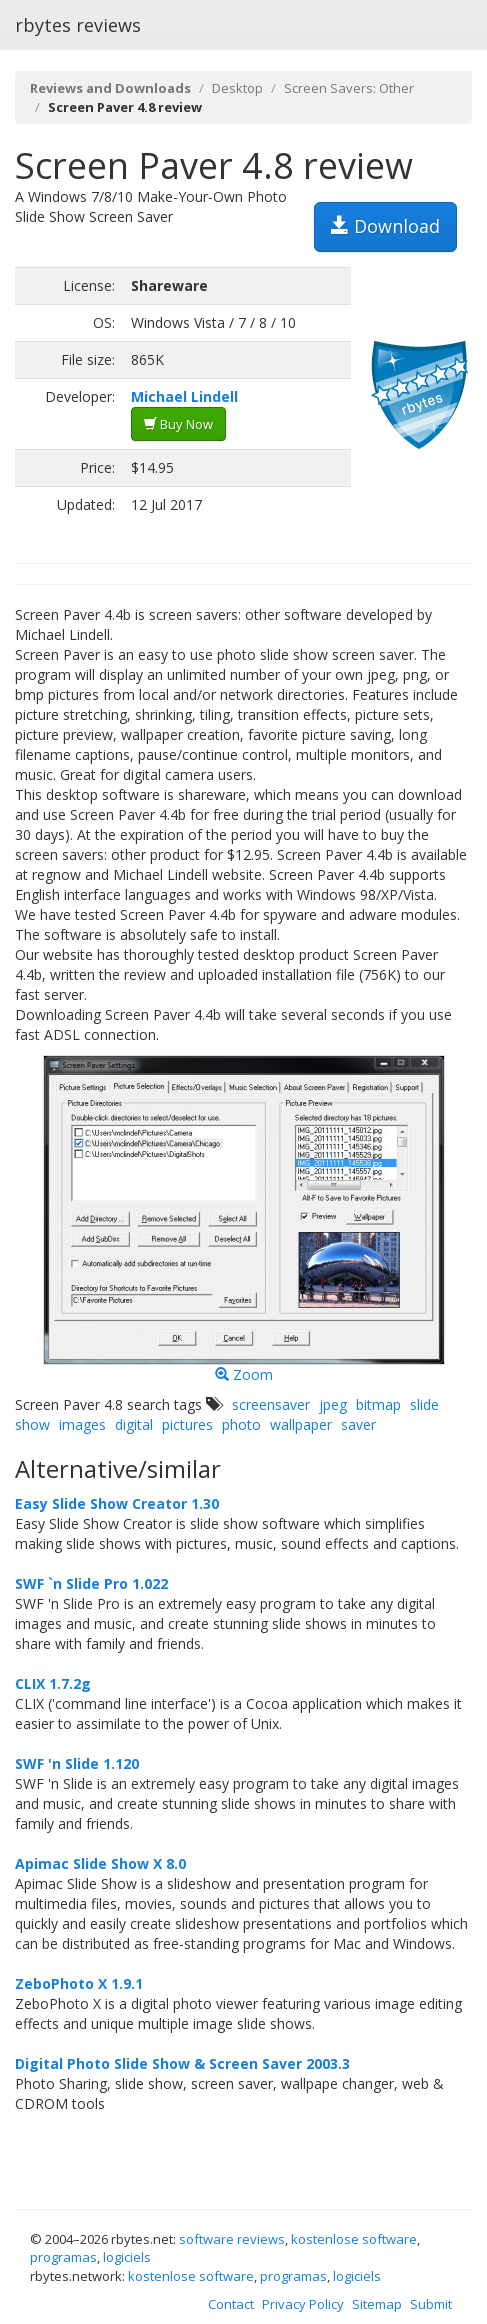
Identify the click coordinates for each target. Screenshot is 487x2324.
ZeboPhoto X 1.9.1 (79, 1983)
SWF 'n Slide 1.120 (77, 1763)
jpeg (333, 1404)
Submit (431, 2304)
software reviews (232, 2239)
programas (63, 2257)
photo (241, 1424)
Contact (231, 2304)
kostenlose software (354, 2239)
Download (385, 226)
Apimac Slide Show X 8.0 (100, 1863)
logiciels (127, 2257)
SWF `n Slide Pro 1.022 (91, 1583)
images (82, 1424)
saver (358, 1424)
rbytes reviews (78, 25)
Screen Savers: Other (349, 88)
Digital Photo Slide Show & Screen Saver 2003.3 (182, 2063)
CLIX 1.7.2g (53, 1683)
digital (134, 1424)
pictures (187, 1424)
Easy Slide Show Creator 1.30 (117, 1503)
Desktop (237, 88)
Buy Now (178, 424)
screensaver (271, 1404)
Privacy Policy (303, 2304)
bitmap (378, 1404)
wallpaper (301, 1424)
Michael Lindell (184, 396)
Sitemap (377, 2304)
